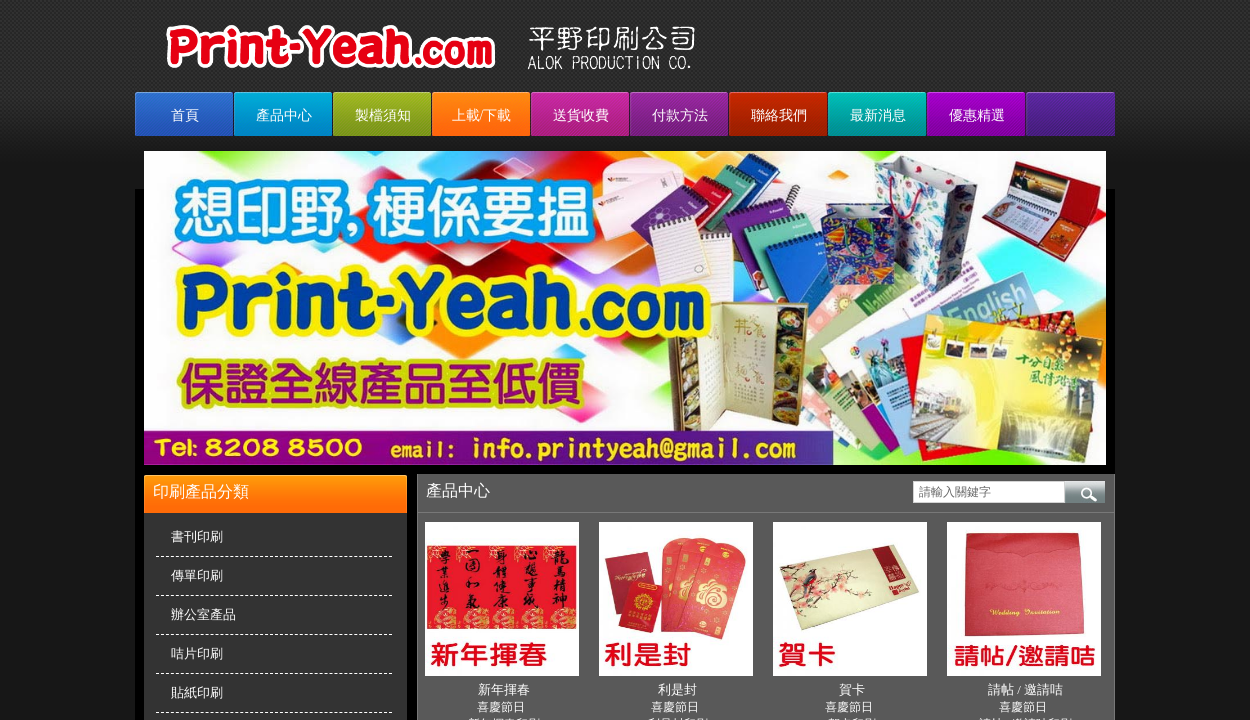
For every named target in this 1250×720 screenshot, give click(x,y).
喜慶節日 (501, 707)
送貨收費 (581, 115)
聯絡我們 (779, 115)
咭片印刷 (197, 653)
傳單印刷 (197, 575)
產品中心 (284, 115)
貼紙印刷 (197, 692)
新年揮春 (504, 689)
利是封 (677, 689)
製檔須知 (383, 115)
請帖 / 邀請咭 (1025, 689)
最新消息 (878, 115)
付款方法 (680, 115)
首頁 (185, 115)
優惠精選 (977, 115)
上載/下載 (482, 115)
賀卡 (852, 689)
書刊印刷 (197, 536)
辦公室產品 (203, 614)
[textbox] (989, 492)
